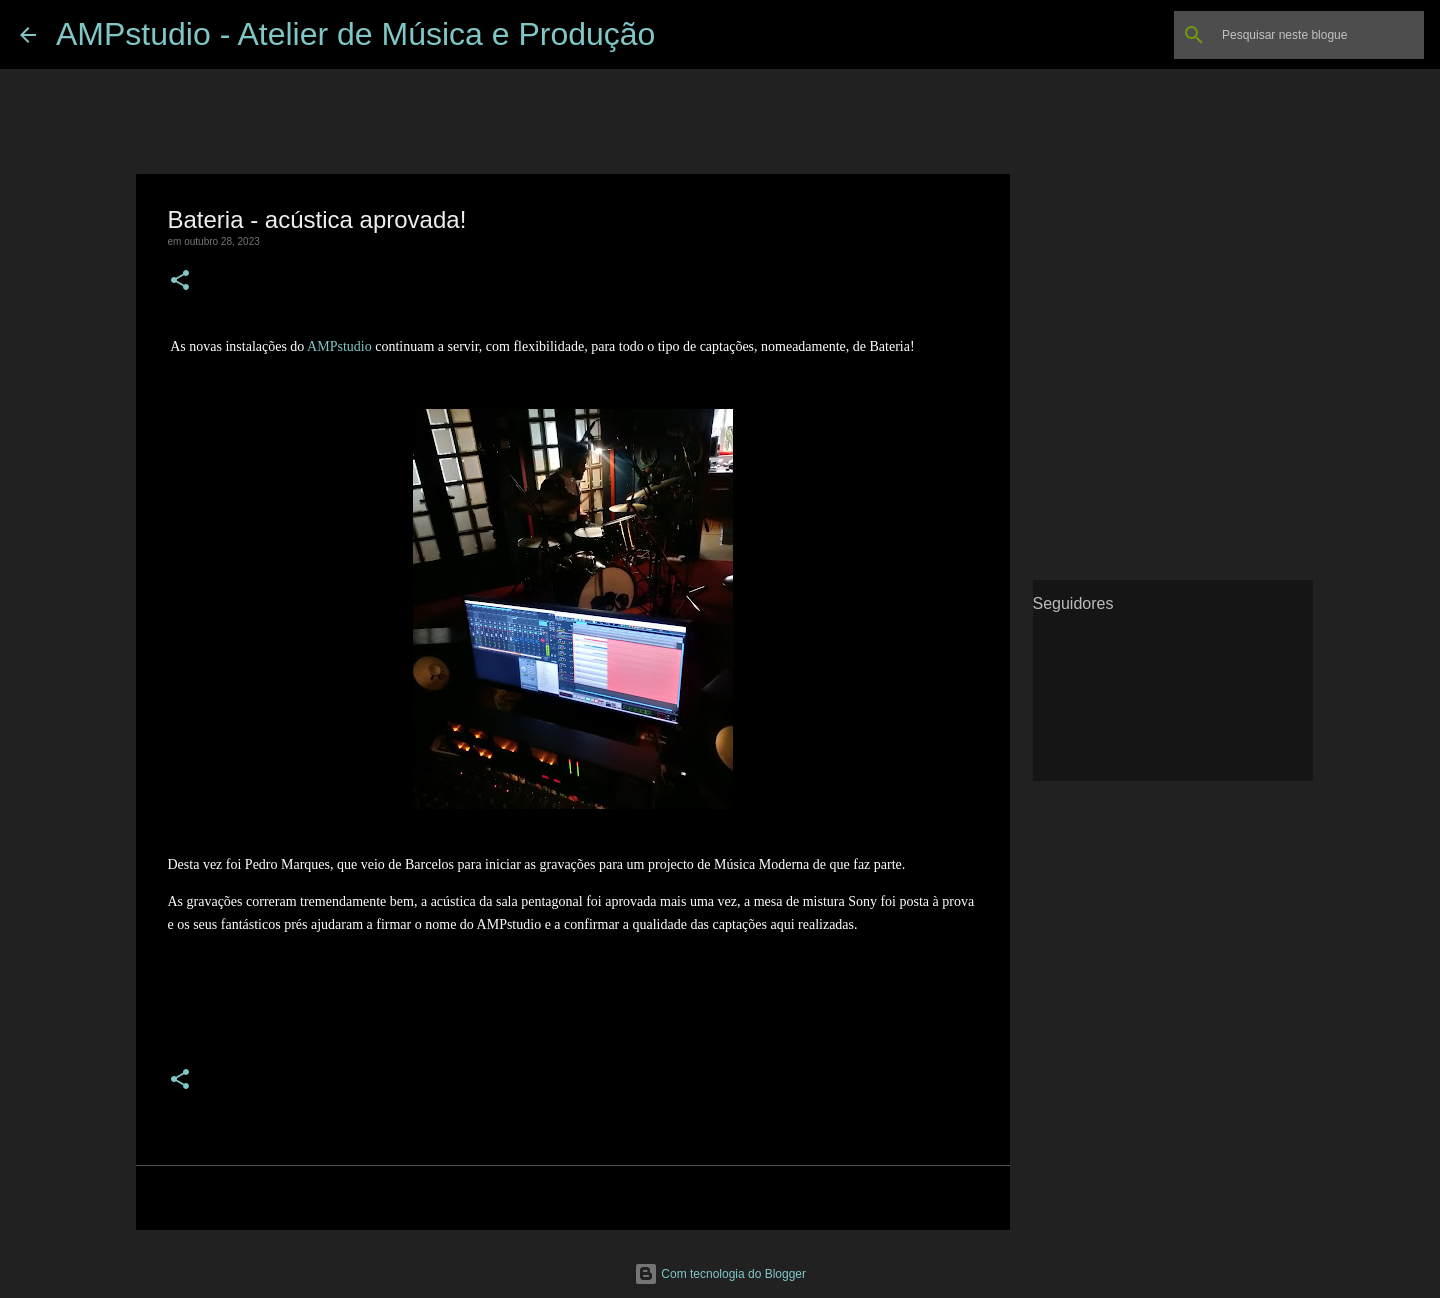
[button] (180, 281)
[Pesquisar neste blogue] (1319, 35)
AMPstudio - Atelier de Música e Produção (355, 34)
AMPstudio (339, 346)
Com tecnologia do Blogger (720, 1274)
